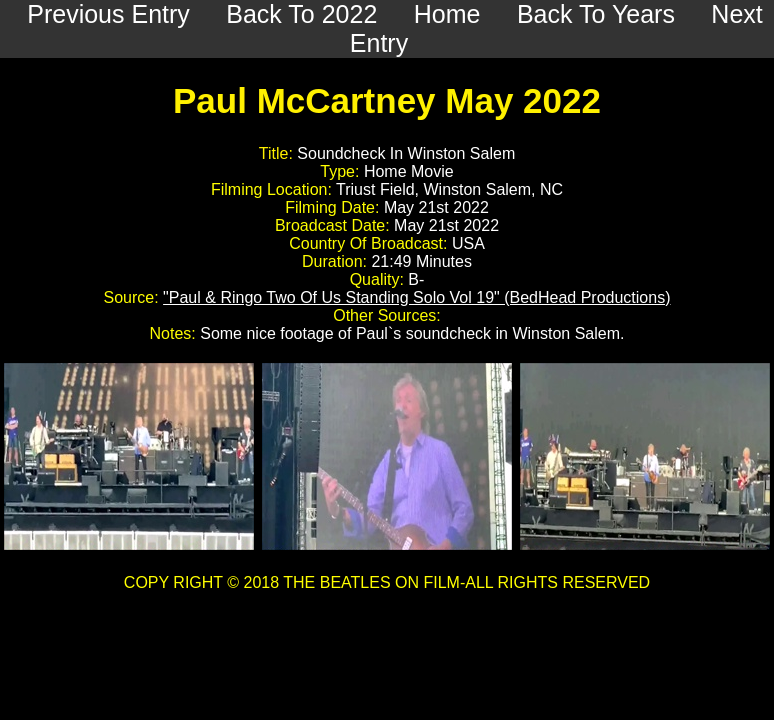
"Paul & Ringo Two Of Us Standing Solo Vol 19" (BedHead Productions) (416, 297)
